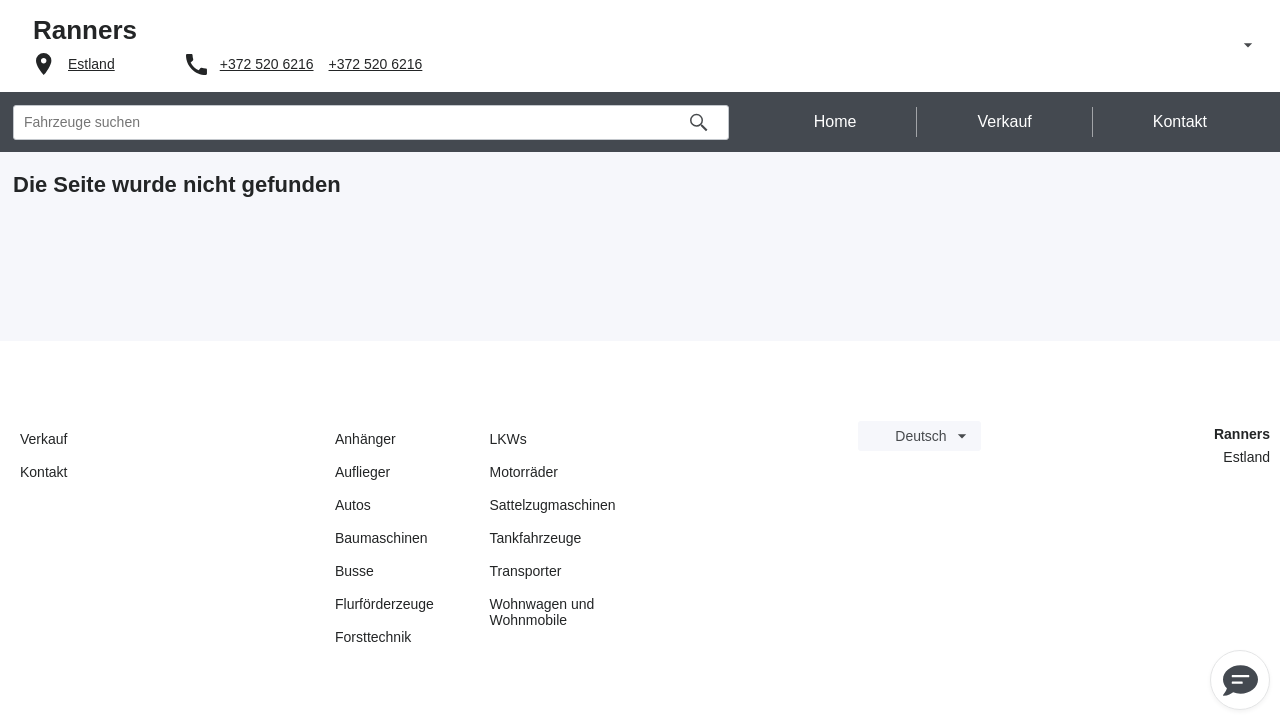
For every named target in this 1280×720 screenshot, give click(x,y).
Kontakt (43, 472)
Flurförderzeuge (384, 604)
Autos (353, 505)
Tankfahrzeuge (536, 538)
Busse (354, 571)
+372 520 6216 (267, 64)
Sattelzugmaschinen (553, 505)
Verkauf (43, 439)
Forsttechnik (373, 637)
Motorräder (524, 472)
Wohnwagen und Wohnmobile (542, 612)
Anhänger (365, 439)
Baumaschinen (381, 538)
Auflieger (362, 472)
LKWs (508, 439)
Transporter (526, 571)
